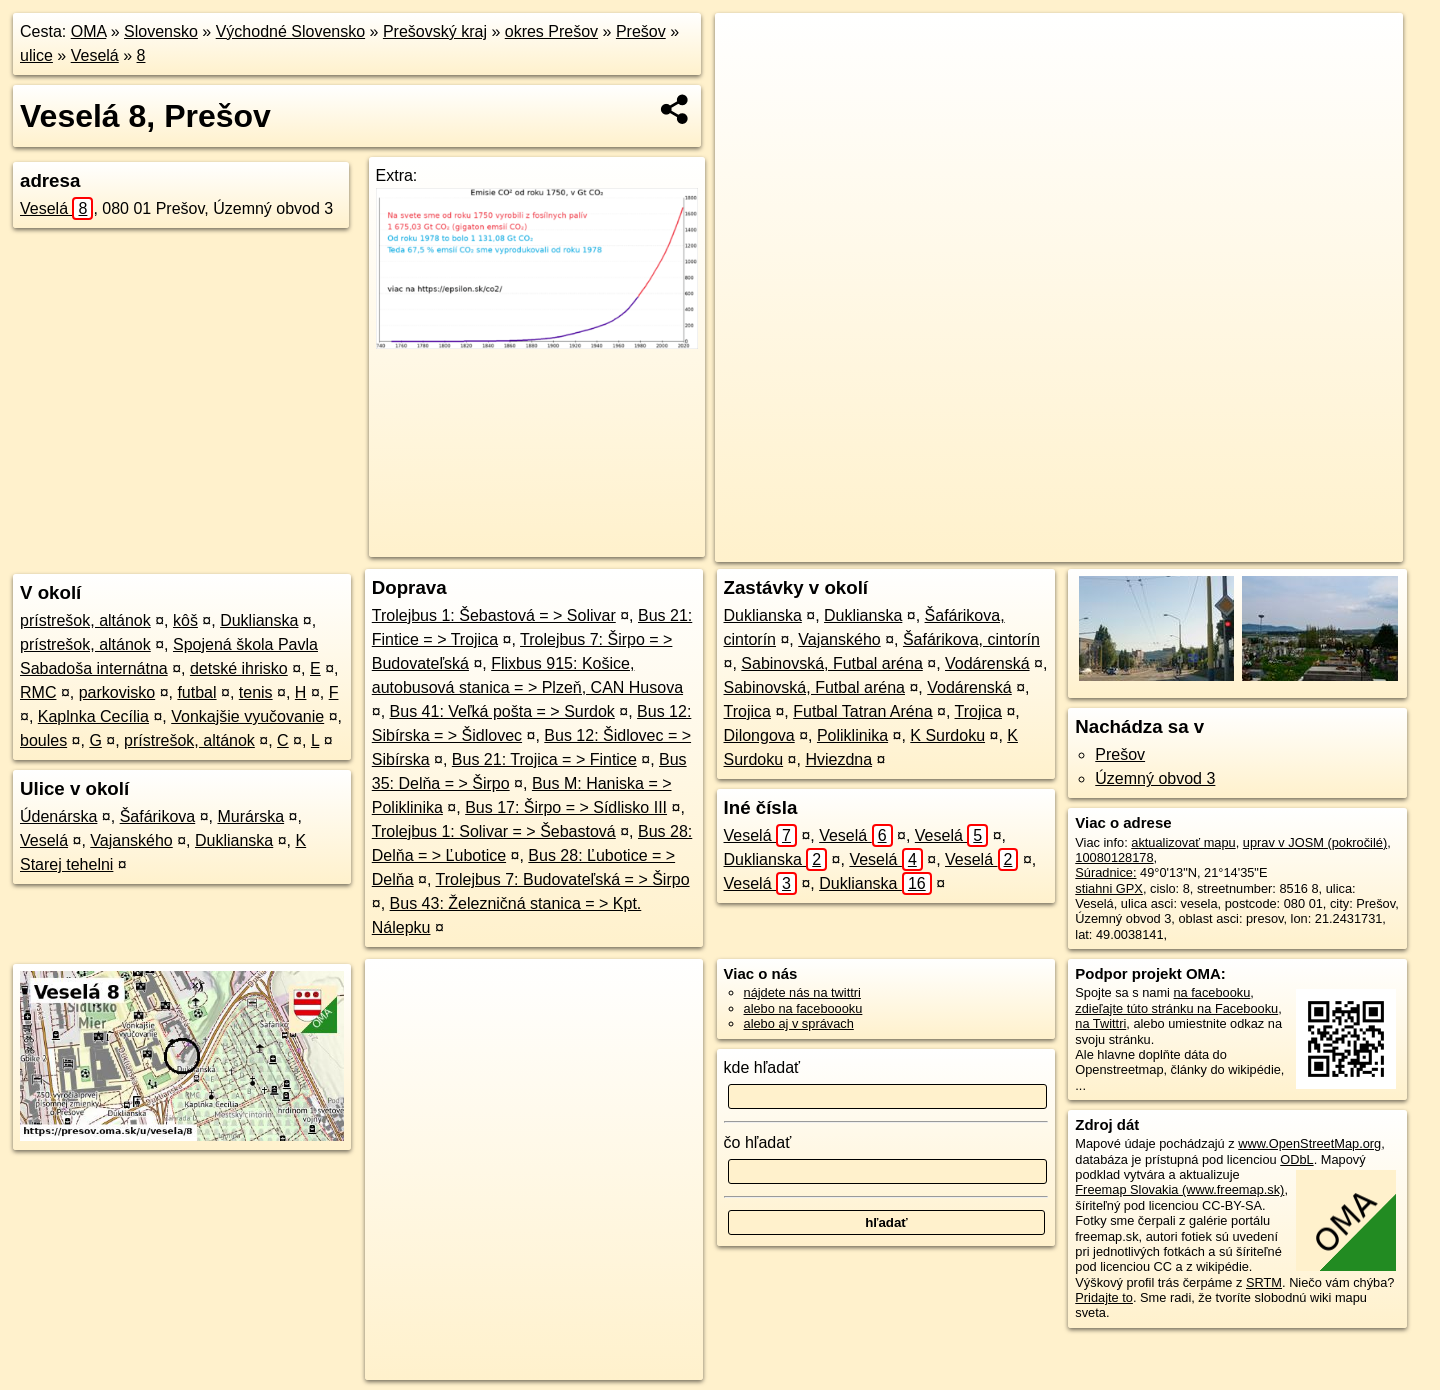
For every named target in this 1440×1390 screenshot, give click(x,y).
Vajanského (131, 840)
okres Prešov (551, 31)
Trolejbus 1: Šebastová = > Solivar (494, 615)
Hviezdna (838, 759)
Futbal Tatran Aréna (862, 711)
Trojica (747, 711)
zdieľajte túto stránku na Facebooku (1176, 1008)
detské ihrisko (239, 668)
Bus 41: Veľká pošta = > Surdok (502, 711)
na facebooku (1211, 992)
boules (43, 740)
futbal (196, 692)
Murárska (250, 816)
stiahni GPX (1109, 888)
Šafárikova (158, 816)
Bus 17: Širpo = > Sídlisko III (566, 807)
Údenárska (58, 816)
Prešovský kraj (435, 31)
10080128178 (1114, 857)
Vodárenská (987, 663)
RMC (38, 692)
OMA (89, 31)
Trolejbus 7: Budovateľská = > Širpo (563, 879)
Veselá (95, 55)
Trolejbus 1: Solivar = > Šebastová (494, 831)
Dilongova (759, 735)
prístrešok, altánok (85, 620)
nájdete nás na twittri (802, 992)
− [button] (749, 78)
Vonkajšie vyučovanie (247, 716)
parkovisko (117, 692)
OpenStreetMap (1058, 547)
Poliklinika (852, 735)
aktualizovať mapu (1183, 842)
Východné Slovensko (290, 31)
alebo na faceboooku (803, 1008)
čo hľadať (758, 1142)
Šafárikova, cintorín (971, 639)
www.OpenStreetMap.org (1309, 1143)
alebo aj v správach (799, 1023)
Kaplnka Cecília (93, 716)
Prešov (641, 31)
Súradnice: (1105, 872)
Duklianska (259, 620)
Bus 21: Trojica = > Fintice (544, 759)
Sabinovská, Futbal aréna (831, 663)
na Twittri (1100, 1023)
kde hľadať (762, 1067)
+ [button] (749, 47)
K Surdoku (947, 735)
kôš (185, 620)
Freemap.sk (1161, 547)
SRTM (1264, 1282)
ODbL (1296, 1159)
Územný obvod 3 (1155, 778)
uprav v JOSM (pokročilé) (1315, 842)
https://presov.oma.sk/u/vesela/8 (1312, 547)
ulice (36, 55)
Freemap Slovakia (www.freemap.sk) (1179, 1189)
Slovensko (161, 31)
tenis (256, 692)
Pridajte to (1104, 1297)
